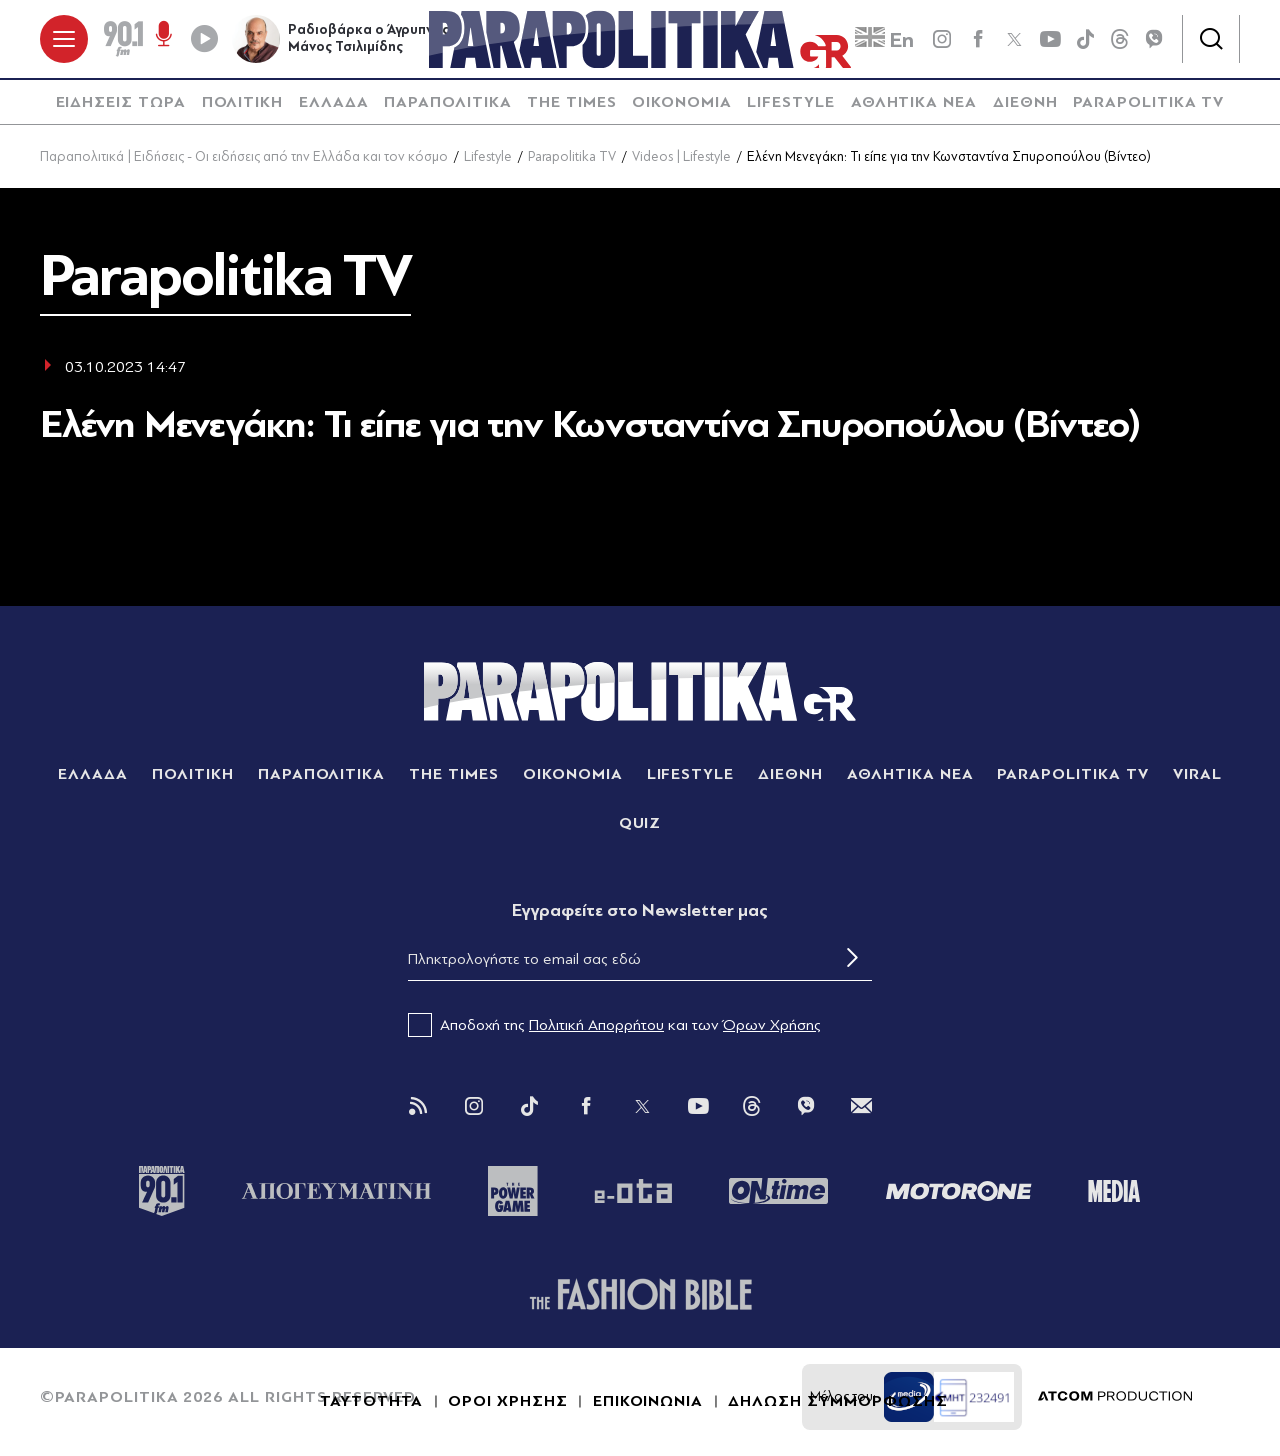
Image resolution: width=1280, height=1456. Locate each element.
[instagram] (942, 40)
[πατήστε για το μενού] (64, 40)
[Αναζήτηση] (1211, 40)
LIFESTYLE (791, 104)
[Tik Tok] (530, 1108)
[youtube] (1050, 40)
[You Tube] (698, 1108)
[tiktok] (1086, 40)
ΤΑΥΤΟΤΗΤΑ (371, 1403)
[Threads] (1120, 39)
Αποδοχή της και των (614, 1027)
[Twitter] (642, 1108)
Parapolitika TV (572, 158)
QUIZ (640, 824)
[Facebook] (978, 40)
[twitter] (1014, 40)
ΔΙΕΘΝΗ (1025, 104)
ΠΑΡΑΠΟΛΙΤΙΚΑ (448, 104)
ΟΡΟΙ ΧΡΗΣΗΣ (508, 1403)
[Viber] (1154, 40)
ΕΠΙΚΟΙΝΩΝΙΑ (648, 1403)
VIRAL (1197, 775)
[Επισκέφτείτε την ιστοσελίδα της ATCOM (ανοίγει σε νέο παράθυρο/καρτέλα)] (1115, 1399)
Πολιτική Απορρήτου (596, 1027)
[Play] (204, 40)
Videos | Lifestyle (681, 158)
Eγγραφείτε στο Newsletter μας (640, 911)
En (884, 41)
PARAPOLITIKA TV (1148, 104)
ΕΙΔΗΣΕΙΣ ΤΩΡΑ (121, 104)
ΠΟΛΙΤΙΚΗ (243, 104)
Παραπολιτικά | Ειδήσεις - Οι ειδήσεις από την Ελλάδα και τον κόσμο (244, 158)
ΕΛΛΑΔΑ (334, 104)
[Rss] (418, 1108)
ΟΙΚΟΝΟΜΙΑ (682, 104)
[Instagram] (474, 1108)
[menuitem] (121, 104)
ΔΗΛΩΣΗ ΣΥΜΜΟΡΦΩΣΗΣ (837, 1403)
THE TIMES (572, 104)
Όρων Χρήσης (772, 1027)
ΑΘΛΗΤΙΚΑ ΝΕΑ (914, 104)
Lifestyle (488, 158)
